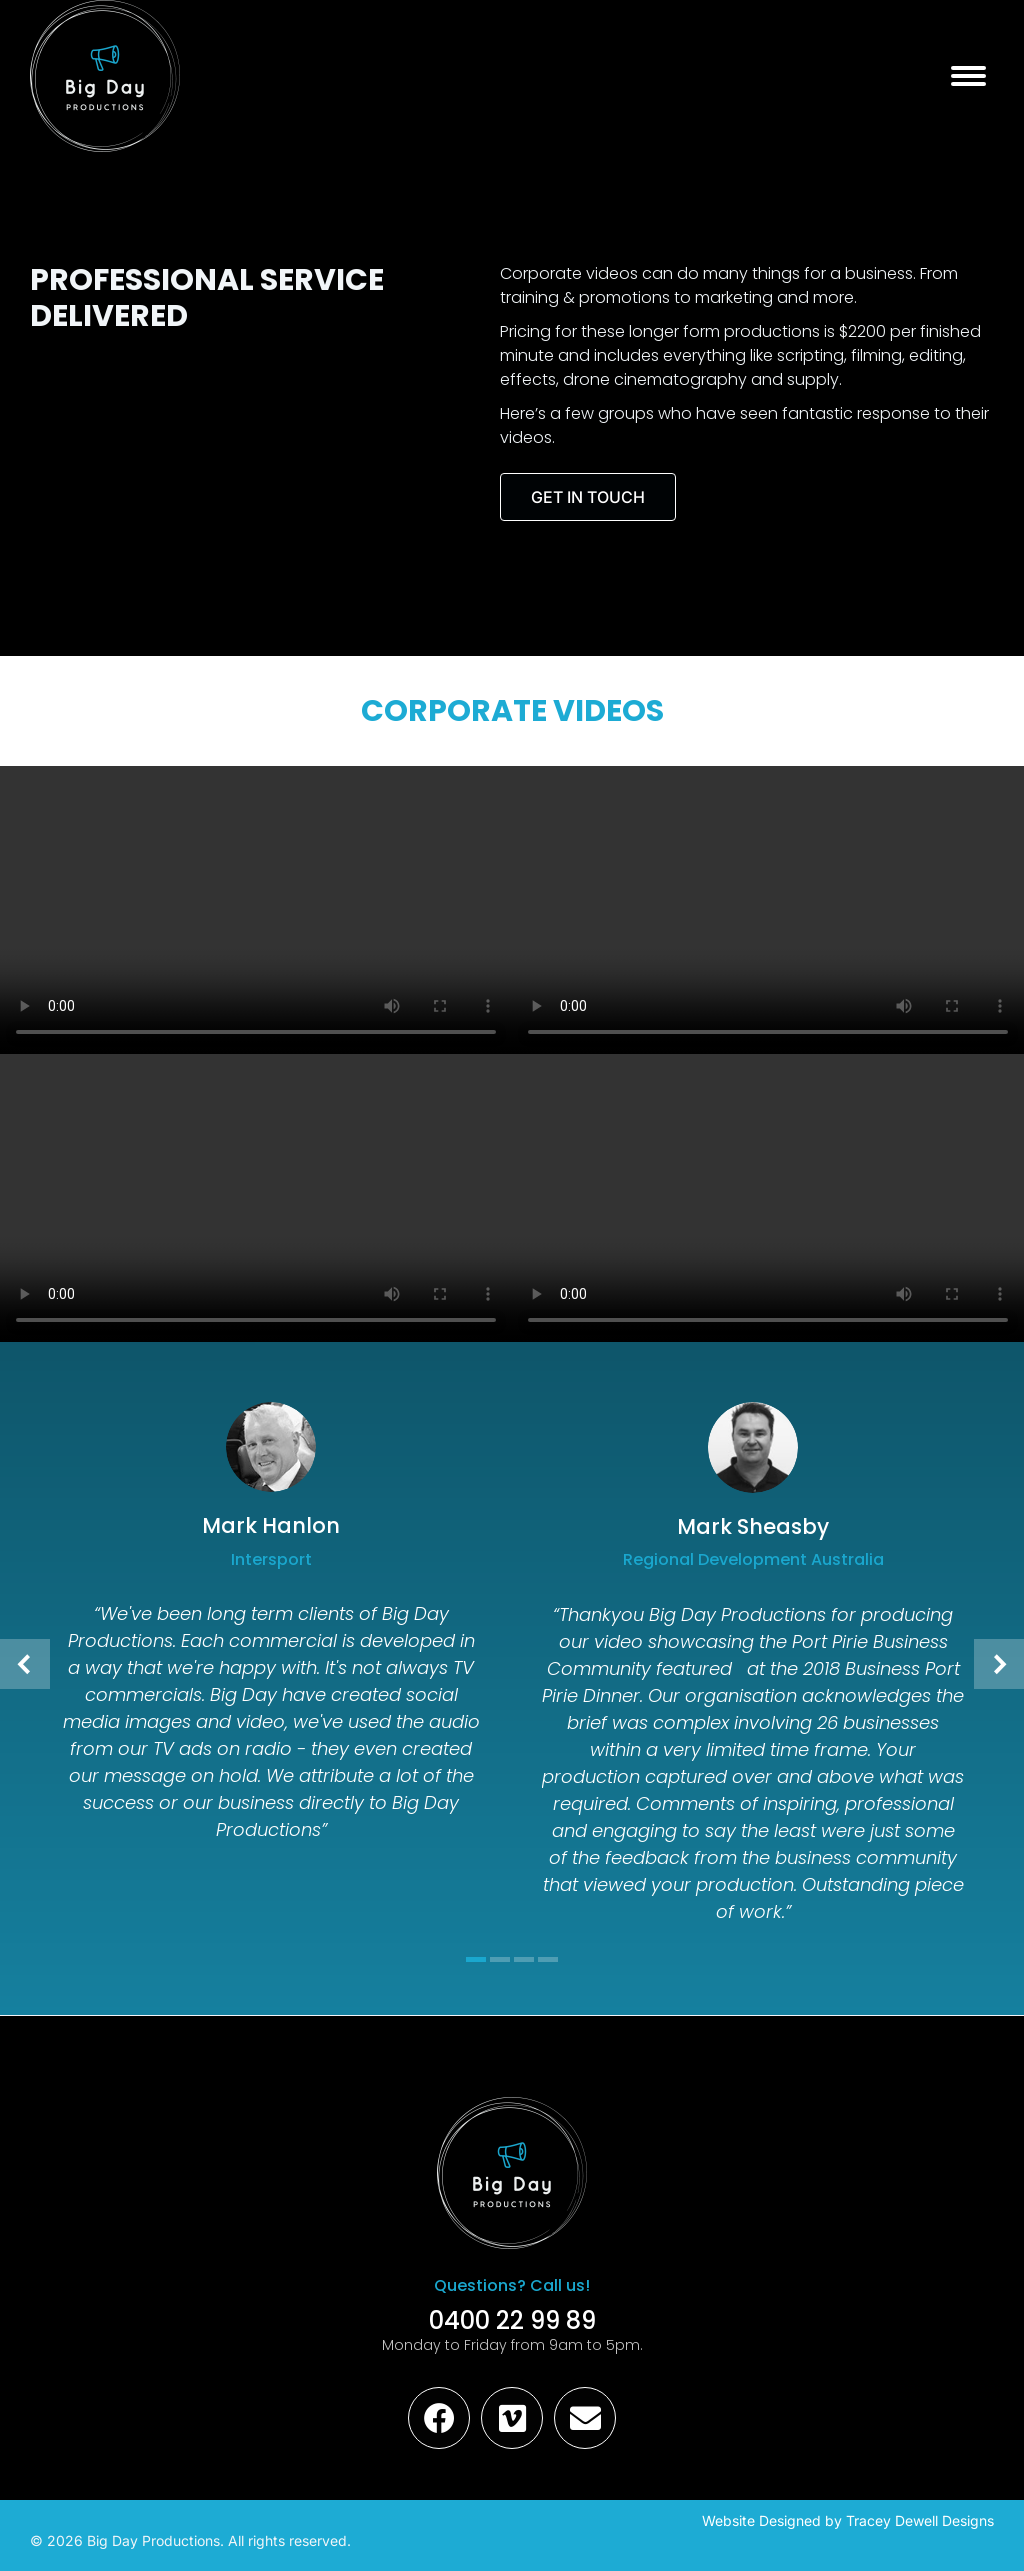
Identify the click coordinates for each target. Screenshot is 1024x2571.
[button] (25, 1664)
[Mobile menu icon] (968, 76)
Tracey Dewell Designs (920, 2520)
